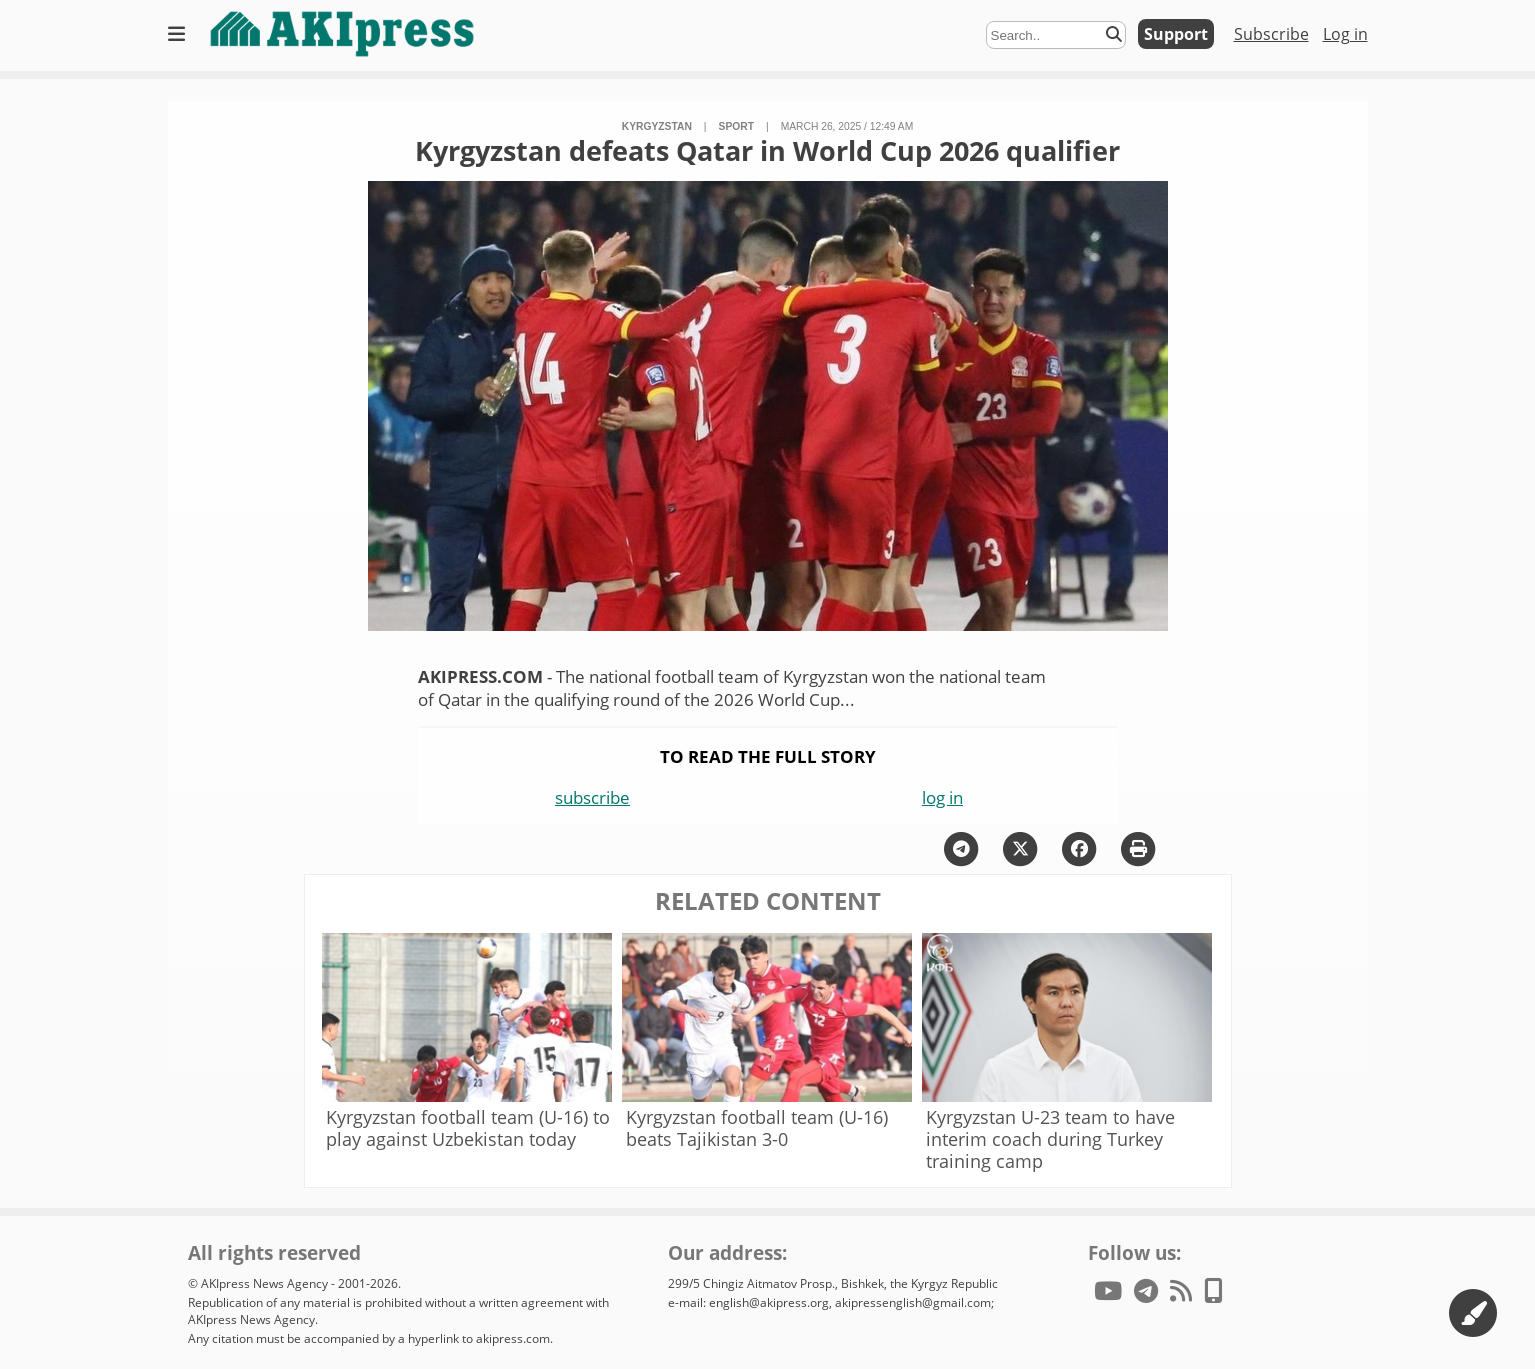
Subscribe (1271, 34)
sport (736, 126)
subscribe (592, 797)
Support (1176, 34)
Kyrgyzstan (657, 126)
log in (942, 797)
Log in (1345, 34)
